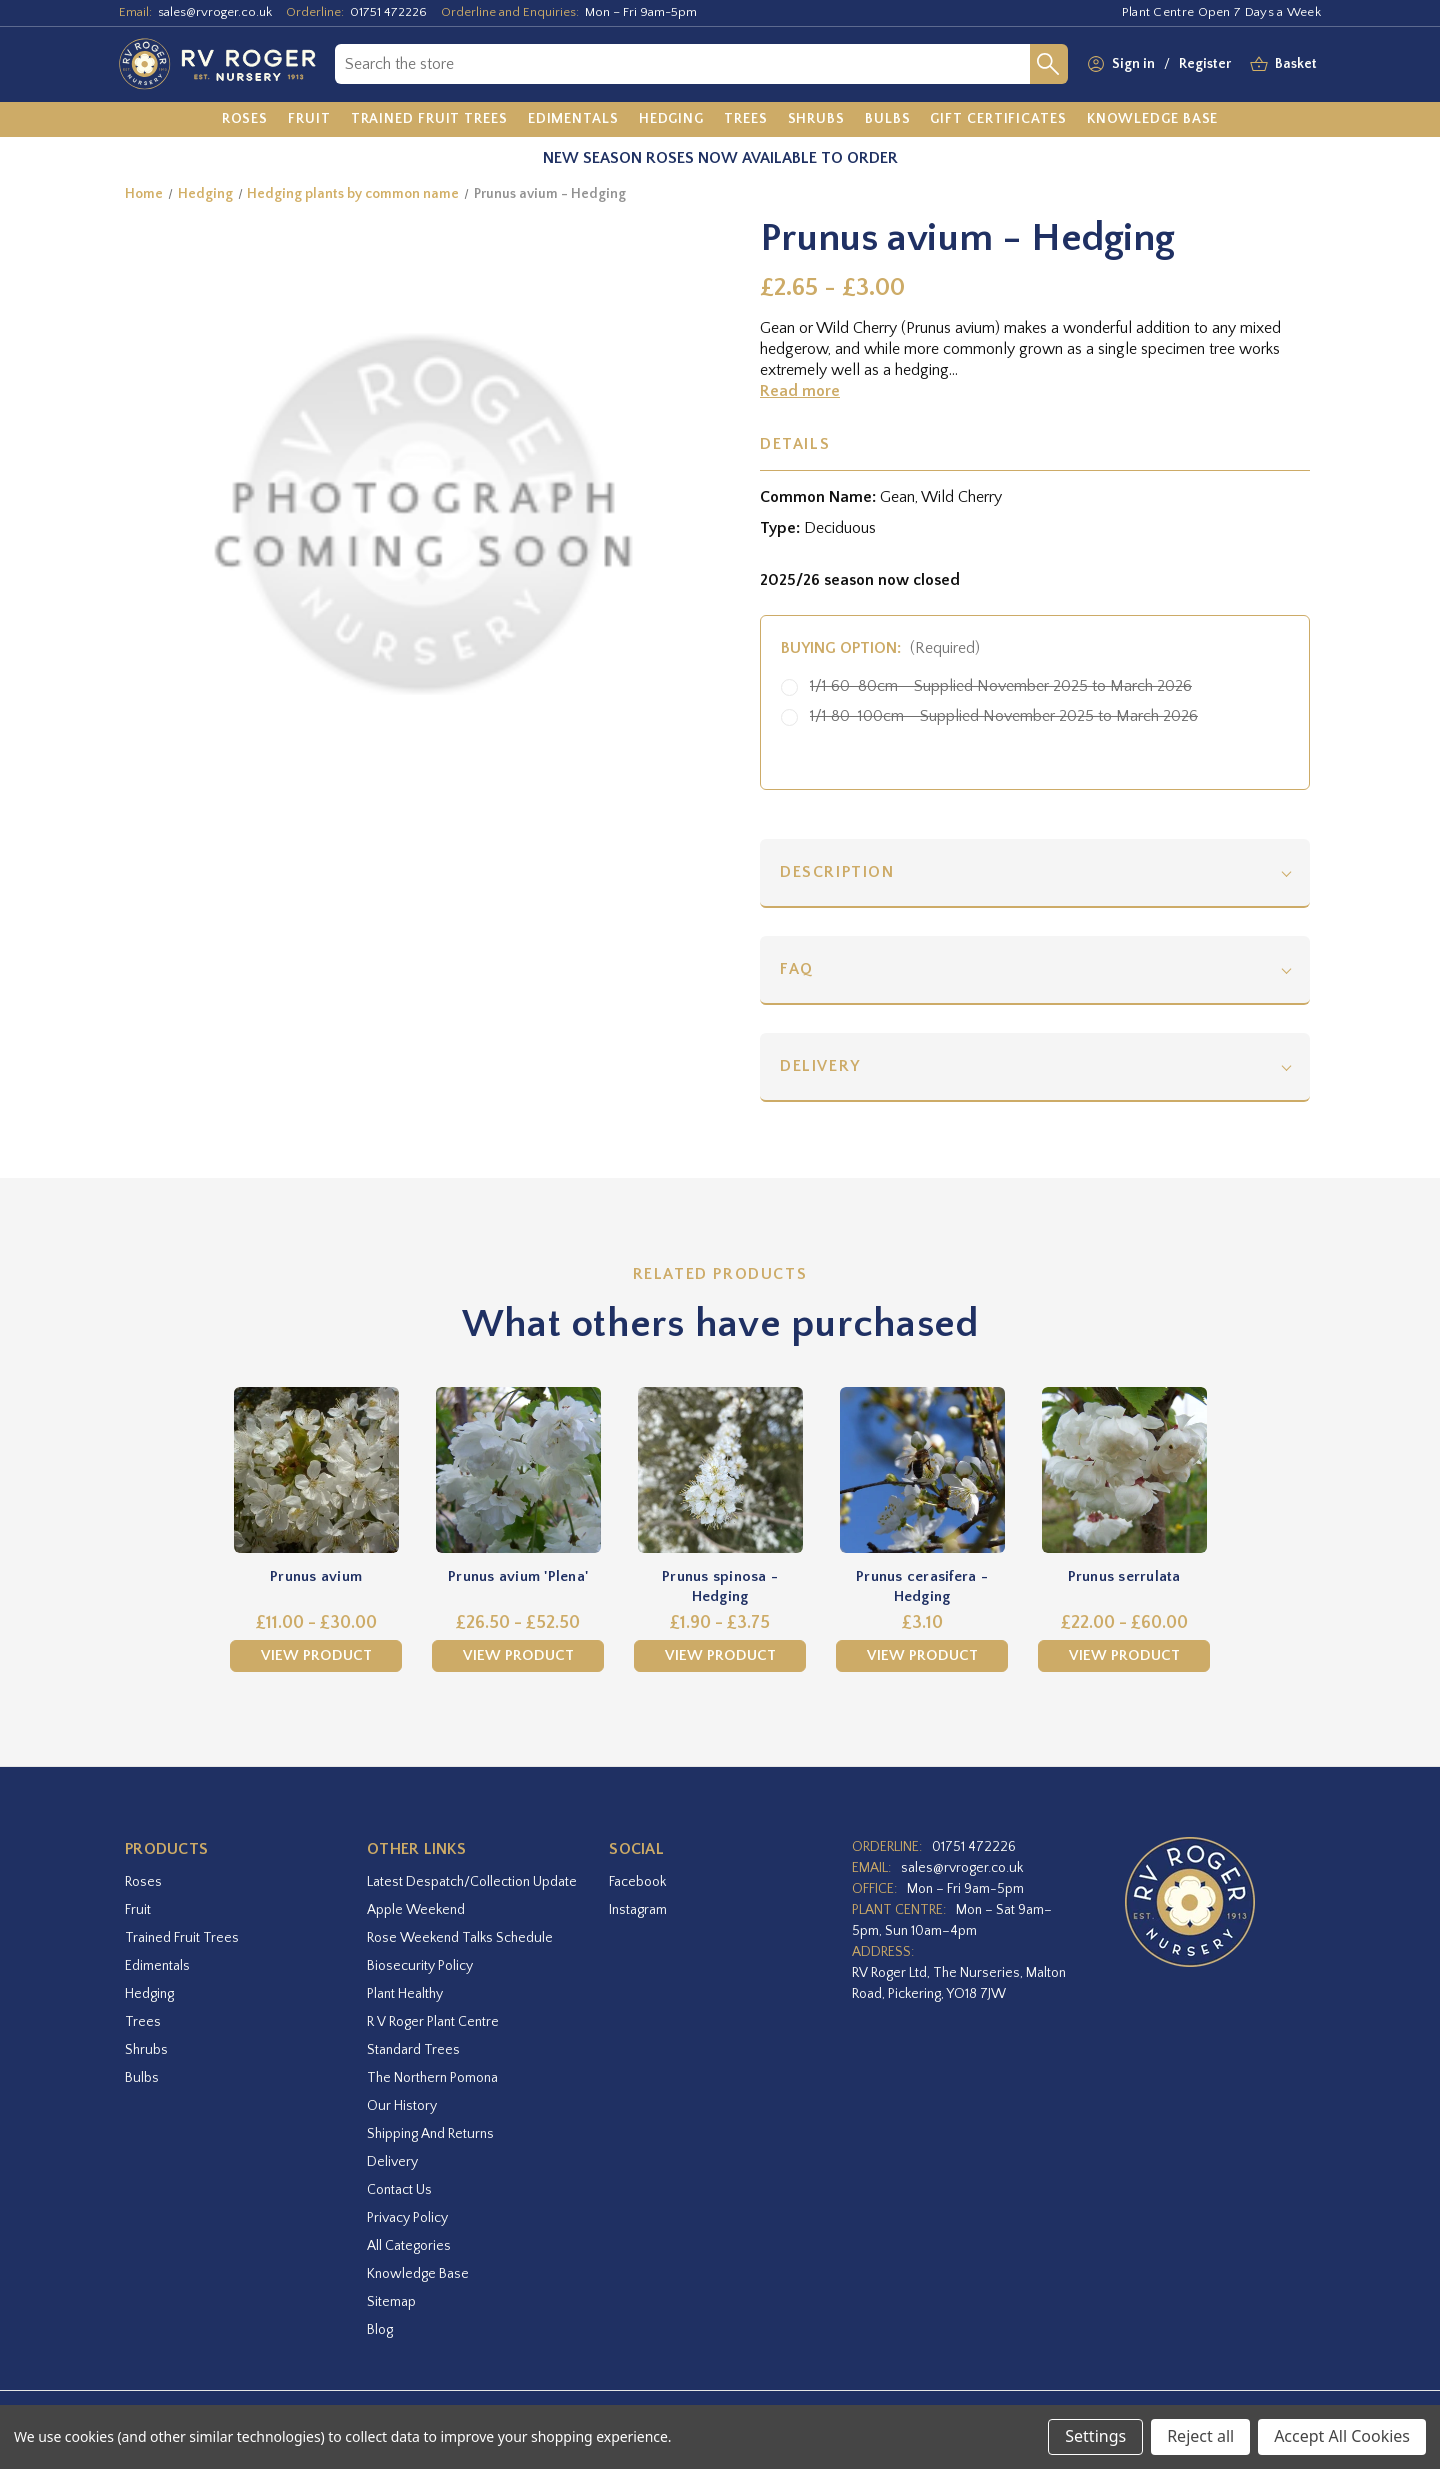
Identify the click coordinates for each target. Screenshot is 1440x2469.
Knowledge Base (418, 2274)
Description (837, 872)
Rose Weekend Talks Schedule (460, 1938)
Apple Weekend (416, 1910)
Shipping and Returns (430, 2134)
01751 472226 (388, 12)
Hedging (149, 1994)
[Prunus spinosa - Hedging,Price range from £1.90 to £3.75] (720, 1470)
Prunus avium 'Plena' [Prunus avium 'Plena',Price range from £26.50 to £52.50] (518, 1576)
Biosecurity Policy (420, 1966)
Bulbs (142, 2078)
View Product (316, 1655)
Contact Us (399, 2190)
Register (1205, 64)
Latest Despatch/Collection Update (472, 1882)
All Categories (409, 2246)
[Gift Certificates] (998, 120)
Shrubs (146, 2050)
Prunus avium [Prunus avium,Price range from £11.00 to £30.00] (316, 1576)
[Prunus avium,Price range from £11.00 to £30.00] (316, 1470)
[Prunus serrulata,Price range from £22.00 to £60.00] (1124, 1470)
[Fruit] (309, 120)
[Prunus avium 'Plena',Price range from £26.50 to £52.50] (518, 1470)
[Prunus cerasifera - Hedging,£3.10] (922, 1470)
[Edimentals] (573, 120)
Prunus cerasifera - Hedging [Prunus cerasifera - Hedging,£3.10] (922, 1586)
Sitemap (391, 2302)
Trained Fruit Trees (182, 1938)
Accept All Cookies (1342, 2436)
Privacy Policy (407, 2218)
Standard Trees (413, 2050)
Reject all (1200, 2436)
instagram (638, 1910)
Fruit (138, 1910)
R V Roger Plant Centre (433, 2022)
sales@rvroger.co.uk (215, 12)
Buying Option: (880, 648)
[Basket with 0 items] (1296, 64)
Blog (380, 2330)
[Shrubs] (816, 120)
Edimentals (157, 1966)
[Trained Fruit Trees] (429, 120)
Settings (1095, 2436)
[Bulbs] (888, 120)
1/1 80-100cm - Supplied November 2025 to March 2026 (1004, 716)
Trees (143, 2022)
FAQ (797, 969)
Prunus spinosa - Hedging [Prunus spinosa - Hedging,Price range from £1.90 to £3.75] (720, 1586)
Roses (143, 1882)
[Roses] (245, 120)
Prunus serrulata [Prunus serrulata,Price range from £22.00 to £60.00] (1124, 1576)
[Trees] (746, 120)
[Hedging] (671, 120)
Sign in (1133, 64)
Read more (800, 391)
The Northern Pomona (432, 2078)
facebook (637, 1882)
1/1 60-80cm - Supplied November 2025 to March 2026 (1001, 686)
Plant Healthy (405, 1994)
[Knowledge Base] (1153, 120)
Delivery (820, 1066)
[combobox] (682, 64)
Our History (402, 2106)
